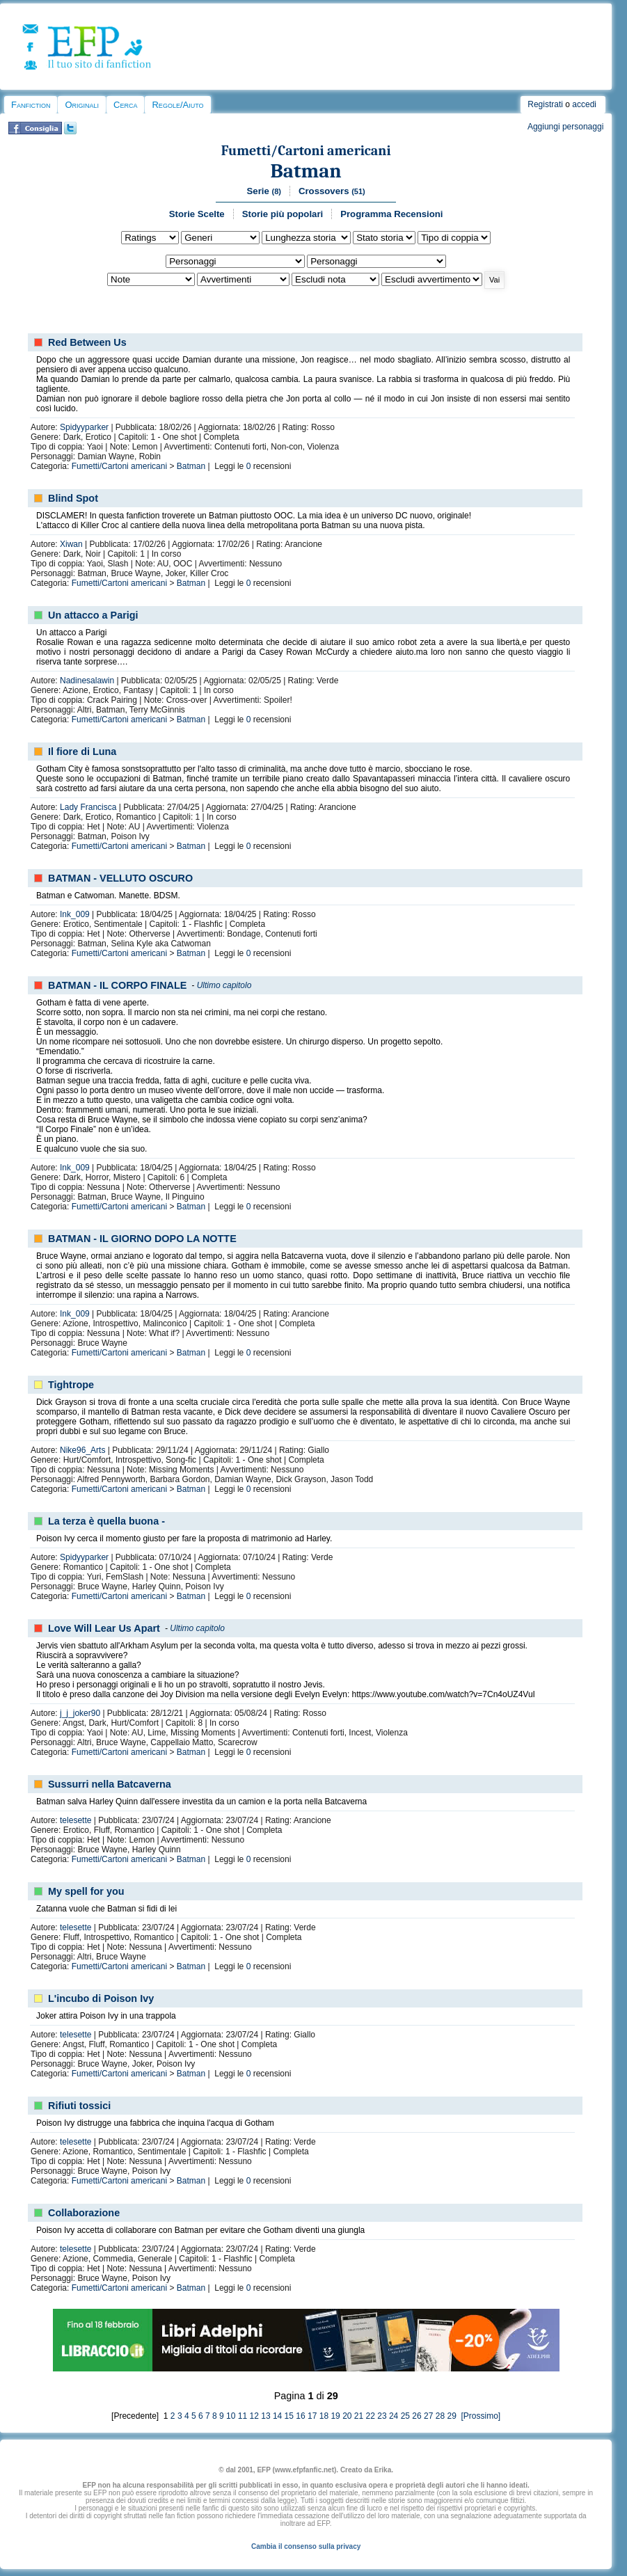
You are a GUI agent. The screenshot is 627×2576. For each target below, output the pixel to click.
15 (289, 2416)
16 (300, 2416)
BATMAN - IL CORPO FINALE (117, 985)
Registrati (545, 104)
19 (335, 2416)
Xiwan (71, 544)
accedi (584, 104)
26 (416, 2416)
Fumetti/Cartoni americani (306, 151)
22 (370, 2416)
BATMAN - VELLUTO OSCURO (120, 878)
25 (405, 2416)
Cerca (125, 105)
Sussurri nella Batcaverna (109, 1784)
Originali (82, 105)
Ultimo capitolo (224, 985)
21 (358, 2416)
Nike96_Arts (82, 1450)
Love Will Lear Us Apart (104, 1628)
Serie (264, 191)
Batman (306, 170)
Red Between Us (87, 342)
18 (323, 2416)
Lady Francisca (88, 807)
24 (393, 2416)
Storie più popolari (283, 214)
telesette (75, 1820)
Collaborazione (84, 2212)
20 (346, 2416)
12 (254, 2416)
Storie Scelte (197, 214)
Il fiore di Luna (82, 751)
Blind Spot (73, 498)
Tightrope (71, 1384)
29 (451, 2416)
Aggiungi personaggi (565, 127)
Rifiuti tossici (79, 2105)
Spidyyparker (84, 427)
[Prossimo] (479, 2416)
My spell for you (86, 1891)
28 (440, 2416)
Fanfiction (30, 105)
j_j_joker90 (80, 1713)
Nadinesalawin (87, 680)
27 (428, 2416)
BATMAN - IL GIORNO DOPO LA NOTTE (142, 1238)
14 (277, 2416)
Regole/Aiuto (177, 105)
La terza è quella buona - (106, 1521)
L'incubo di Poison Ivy (101, 1998)
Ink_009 (75, 914)
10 (230, 2416)
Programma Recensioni (391, 214)
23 (381, 2416)
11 (242, 2416)
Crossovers (332, 191)
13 (265, 2416)
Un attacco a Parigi (93, 615)
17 (312, 2416)
